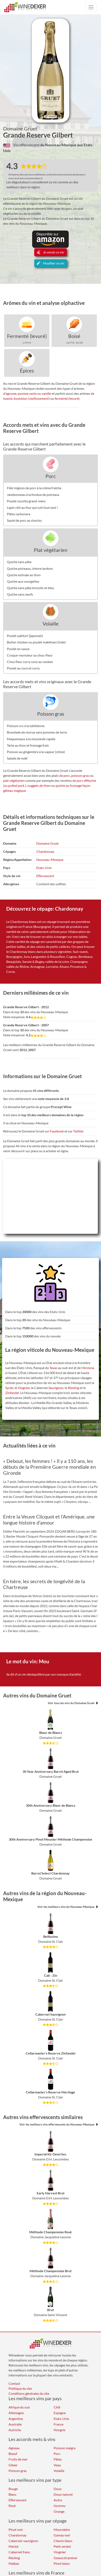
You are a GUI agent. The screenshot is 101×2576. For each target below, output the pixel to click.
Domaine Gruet (20, 129)
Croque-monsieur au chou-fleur (30, 655)
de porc (64, 775)
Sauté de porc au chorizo (24, 520)
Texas (53, 1368)
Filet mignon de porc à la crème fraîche (34, 488)
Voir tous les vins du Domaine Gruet (73, 1703)
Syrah (9, 1388)
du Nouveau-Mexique (58, 145)
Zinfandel (12, 1393)
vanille (46, 393)
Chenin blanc (63, 2541)
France (58, 2424)
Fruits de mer (18, 2459)
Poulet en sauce (18, 649)
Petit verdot (62, 2546)
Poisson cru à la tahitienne (25, 726)
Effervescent (45, 876)
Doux (58, 2489)
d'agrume (9, 393)
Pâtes (58, 2459)
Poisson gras (50, 714)
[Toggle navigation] (91, 7)
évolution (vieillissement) (32, 398)
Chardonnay (45, 851)
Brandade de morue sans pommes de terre (37, 732)
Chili (57, 2407)
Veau (57, 2465)
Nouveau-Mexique (49, 860)
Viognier (24, 1388)
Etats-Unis (44, 868)
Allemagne (16, 2413)
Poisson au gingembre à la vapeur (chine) (36, 752)
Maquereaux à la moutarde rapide (31, 739)
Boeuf (13, 2454)
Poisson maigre (65, 2448)
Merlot (14, 2546)
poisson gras (80, 775)
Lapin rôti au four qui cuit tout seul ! (32, 507)
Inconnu (60, 2506)
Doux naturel (63, 2494)
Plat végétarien (50, 550)
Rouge (13, 2489)
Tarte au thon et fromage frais (28, 745)
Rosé (12, 2506)
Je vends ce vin (50, 252)
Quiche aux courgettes (23, 581)
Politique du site (20, 2388)
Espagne (60, 2413)
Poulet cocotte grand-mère (26, 501)
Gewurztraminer (65, 2558)
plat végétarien (14, 780)
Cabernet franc (19, 2552)
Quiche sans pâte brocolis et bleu (30, 588)
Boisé (74, 336)
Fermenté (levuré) (27, 336)
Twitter (78, 1131)
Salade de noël (17, 758)
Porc (50, 476)
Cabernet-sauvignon (23, 2541)
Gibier (13, 2465)
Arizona (88, 1368)
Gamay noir (62, 2535)
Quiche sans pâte (19, 562)
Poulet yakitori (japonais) (25, 636)
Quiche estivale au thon (24, 575)
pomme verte (27, 393)
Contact (14, 2383)
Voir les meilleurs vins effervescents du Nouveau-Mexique (58, 2124)
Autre (58, 2500)
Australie (15, 2424)
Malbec (14, 2563)
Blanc (12, 2494)
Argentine (16, 2419)
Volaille (51, 624)
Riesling (73, 1388)
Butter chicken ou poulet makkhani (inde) (36, 642)
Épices (27, 370)
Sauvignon (55, 1388)
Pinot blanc (62, 2563)
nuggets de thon (38, 785)
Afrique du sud (19, 2407)
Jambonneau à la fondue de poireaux (33, 495)
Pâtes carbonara (18, 514)
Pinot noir (16, 2529)
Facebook (57, 1131)
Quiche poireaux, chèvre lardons (30, 568)
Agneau (14, 2448)
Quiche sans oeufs (20, 594)
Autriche (15, 2430)
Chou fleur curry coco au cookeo (30, 662)
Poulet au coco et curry (23, 668)
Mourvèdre (62, 2529)
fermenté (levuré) (67, 398)
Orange (59, 2511)
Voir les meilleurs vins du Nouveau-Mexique (67, 1906)
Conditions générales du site (29, 2393)
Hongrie (59, 2430)
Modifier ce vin (50, 263)
